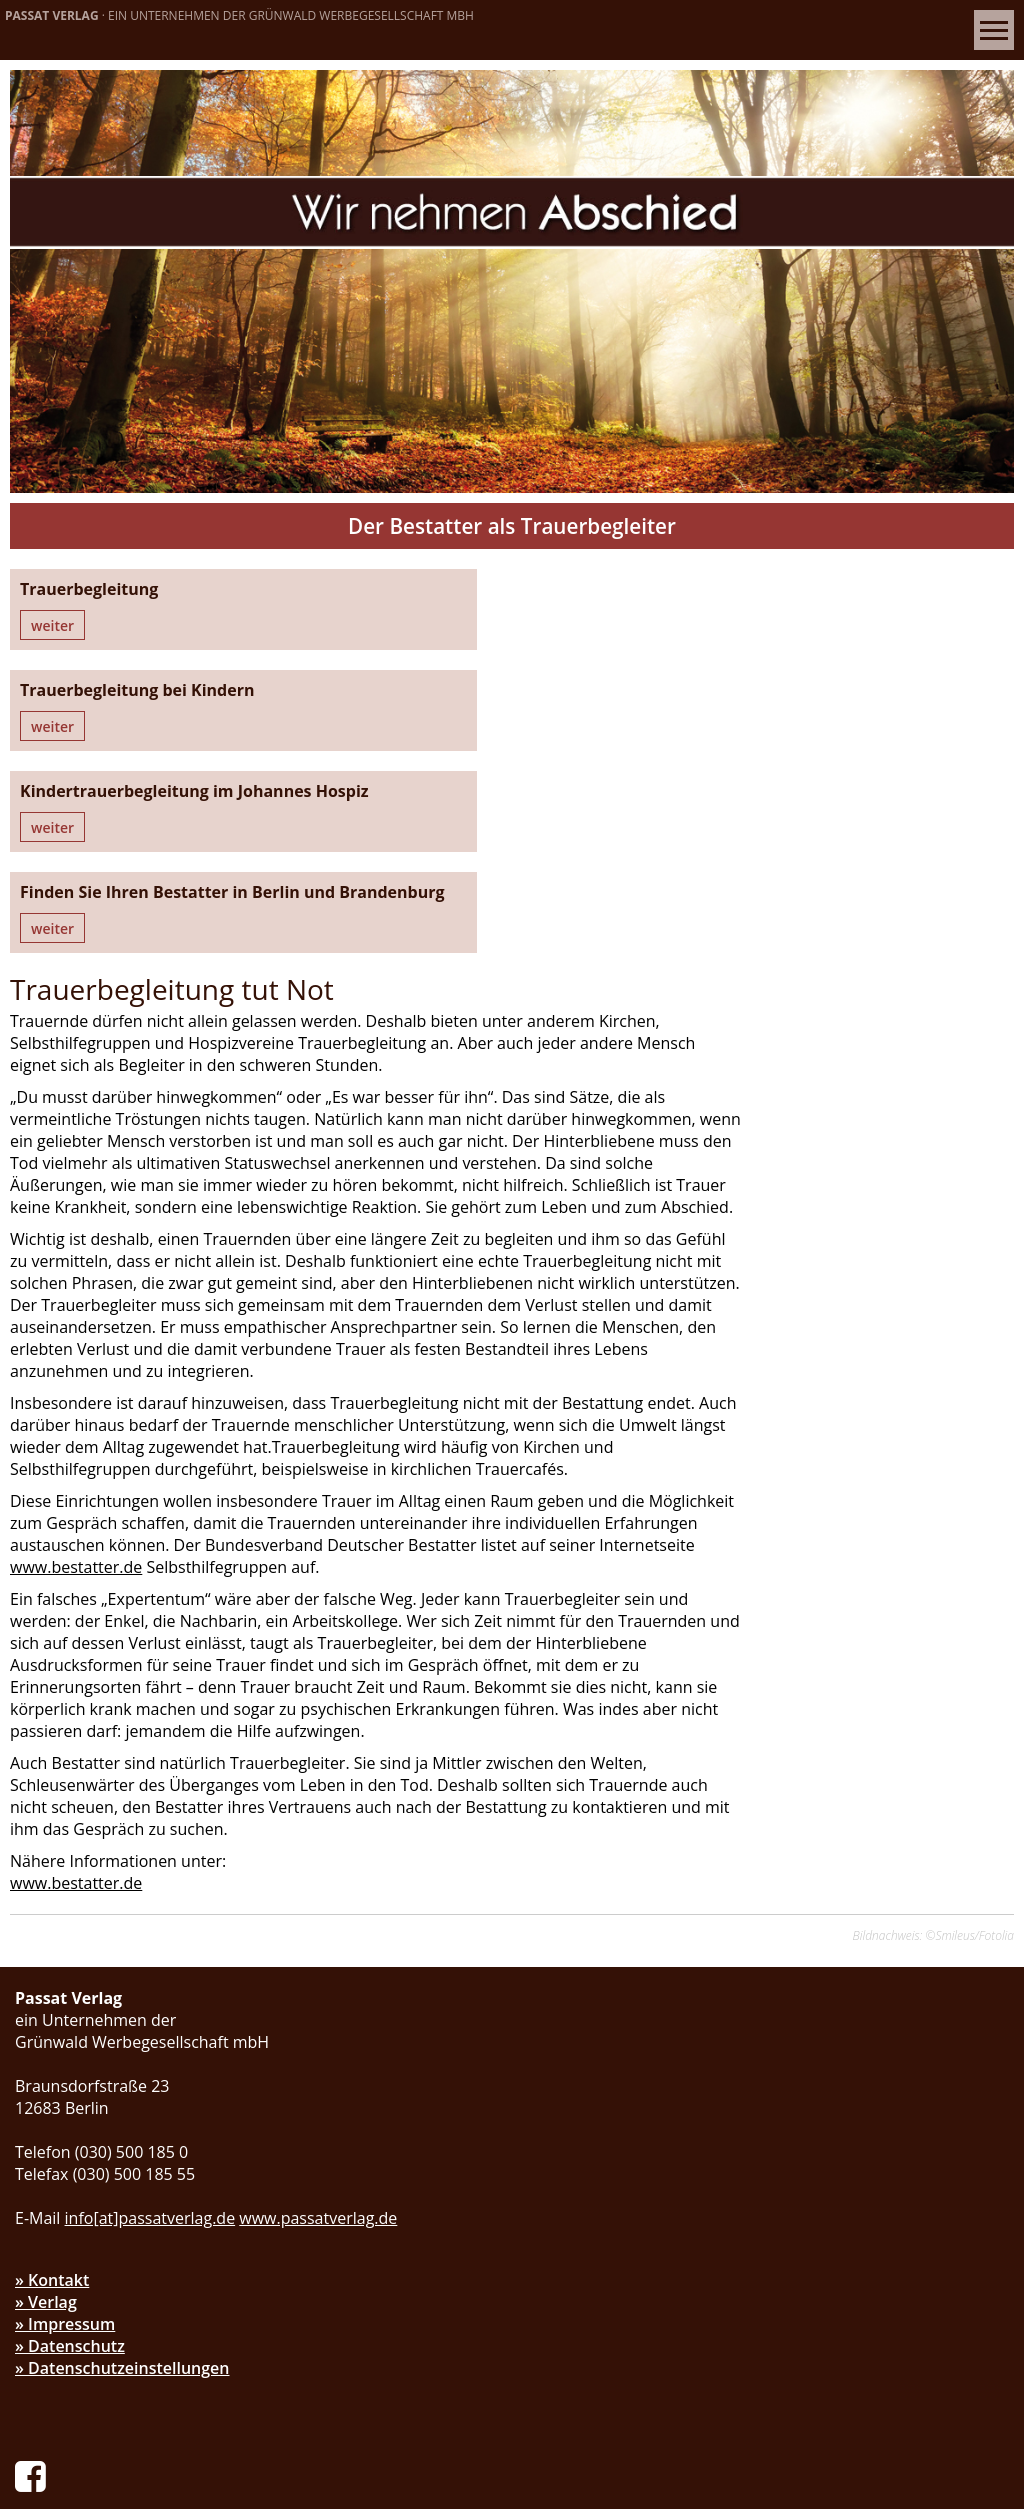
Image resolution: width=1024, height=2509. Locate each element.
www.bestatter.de (711, 1230)
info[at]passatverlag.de (150, 1903)
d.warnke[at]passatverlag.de (170, 2363)
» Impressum (65, 2009)
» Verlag (46, 1987)
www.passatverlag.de (318, 1903)
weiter (52, 626)
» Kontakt (52, 1965)
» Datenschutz (70, 2031)
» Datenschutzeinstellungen (122, 2053)
